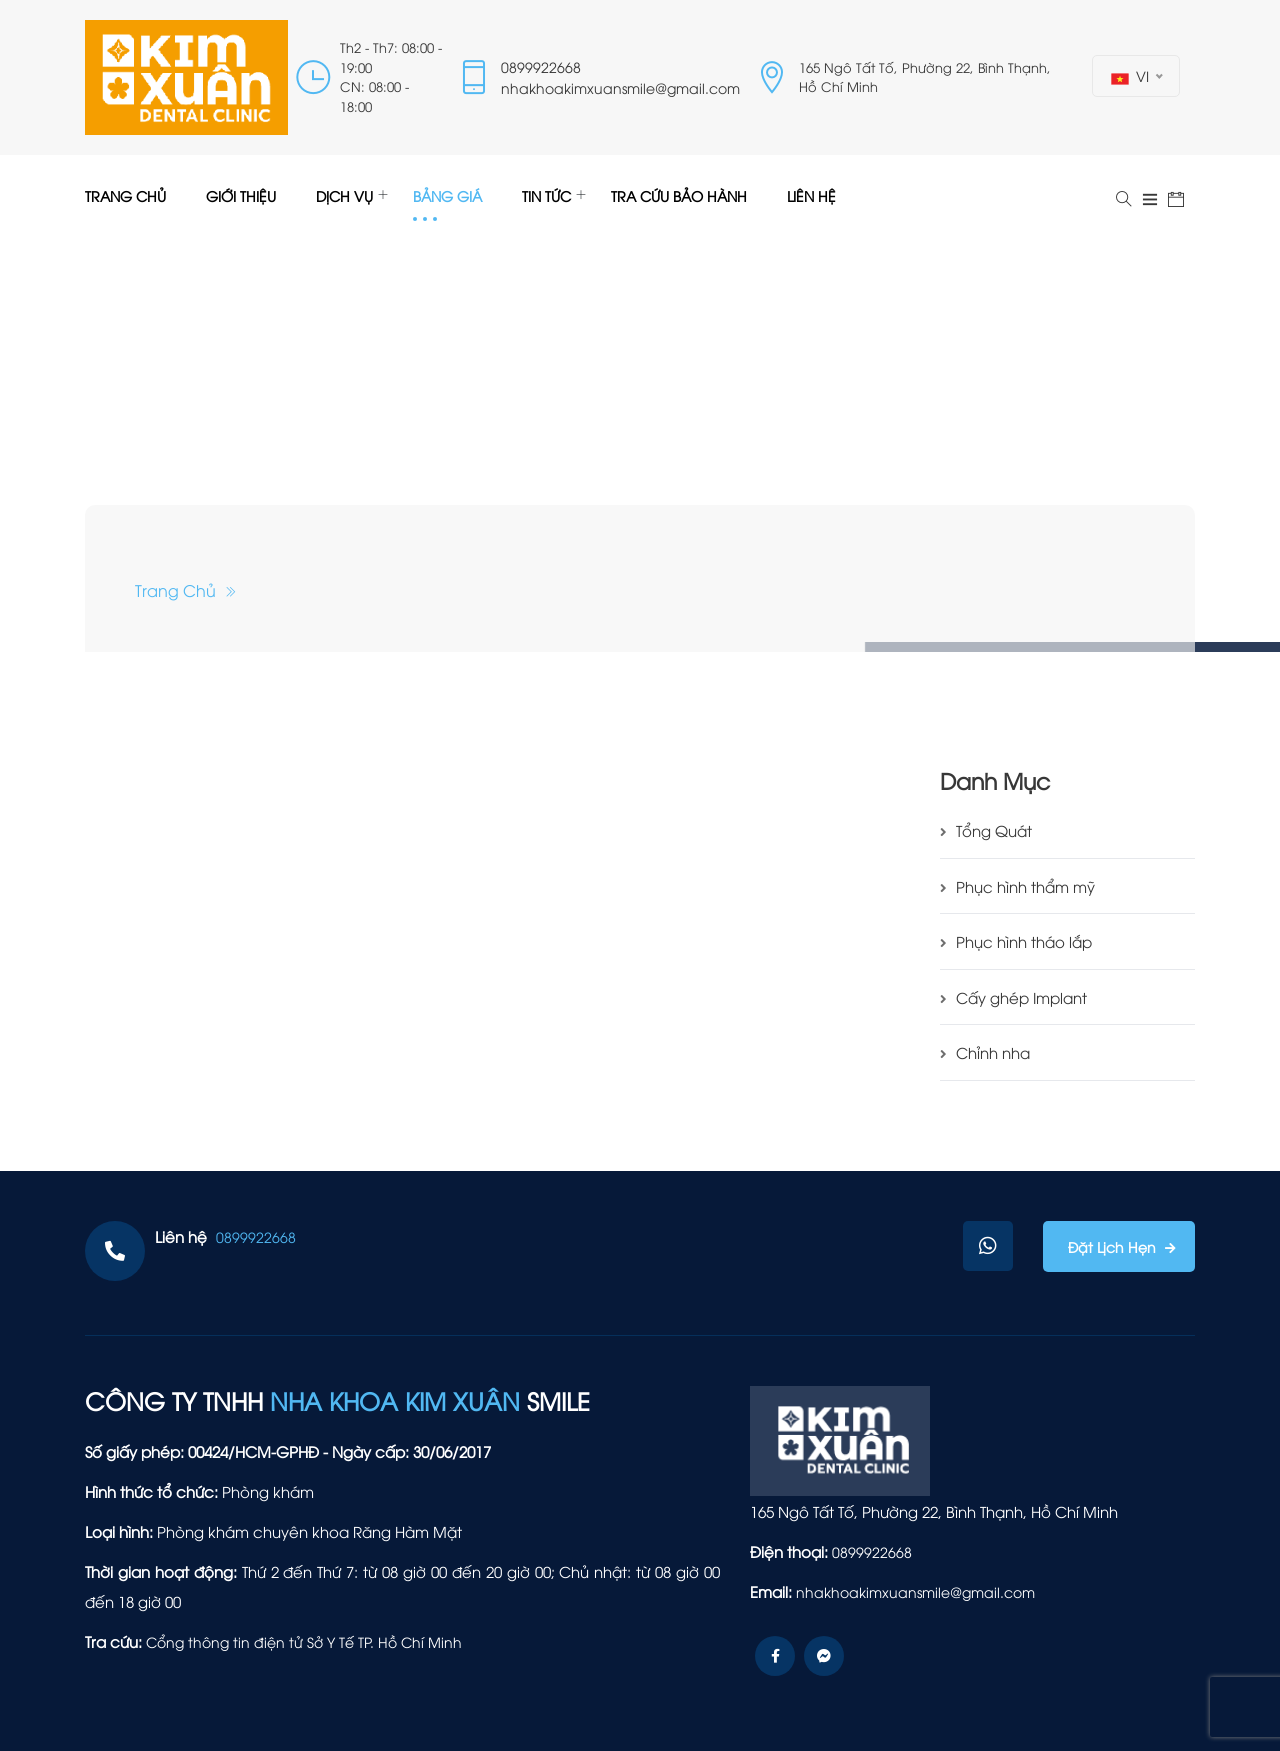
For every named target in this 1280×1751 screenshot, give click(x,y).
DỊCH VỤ (344, 195)
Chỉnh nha (985, 1052)
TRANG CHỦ (125, 195)
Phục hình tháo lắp (1016, 941)
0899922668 (541, 66)
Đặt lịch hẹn (1114, 1246)
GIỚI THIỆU (241, 195)
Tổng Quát (986, 830)
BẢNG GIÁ (447, 195)
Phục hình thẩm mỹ (1017, 886)
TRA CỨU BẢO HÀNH (679, 195)
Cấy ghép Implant (1013, 997)
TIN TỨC (546, 195)
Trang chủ (186, 590)
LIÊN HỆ (811, 195)
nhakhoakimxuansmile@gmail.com (620, 87)
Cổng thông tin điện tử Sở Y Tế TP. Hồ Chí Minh (304, 1641)
